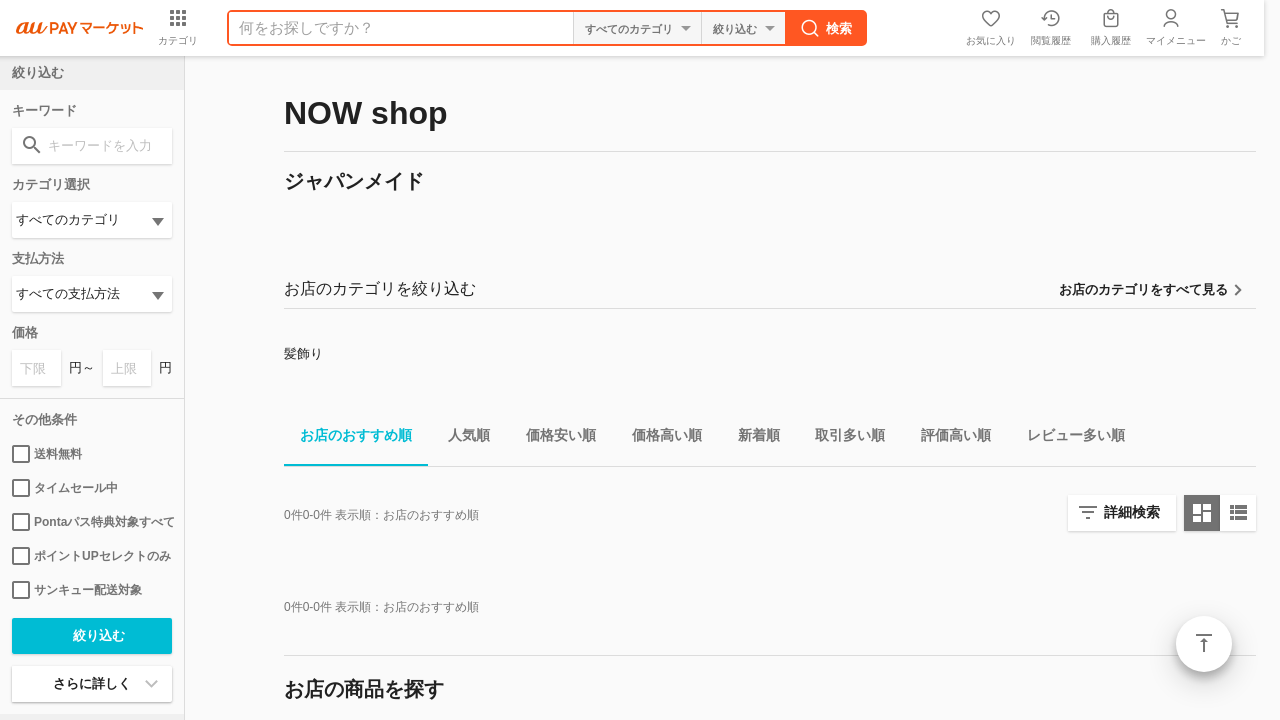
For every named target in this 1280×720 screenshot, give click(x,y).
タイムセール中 (65, 488)
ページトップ (1204, 644)
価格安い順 (553, 438)
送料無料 (47, 454)
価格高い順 (659, 438)
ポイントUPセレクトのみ (91, 556)
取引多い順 (842, 438)
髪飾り (303, 353)
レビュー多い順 (1068, 438)
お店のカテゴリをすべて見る (1143, 289)
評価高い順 (948, 438)
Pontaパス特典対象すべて (92, 522)
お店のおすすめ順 (348, 438)
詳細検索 (1132, 512)
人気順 (461, 438)
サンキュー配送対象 (77, 590)
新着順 (751, 438)
